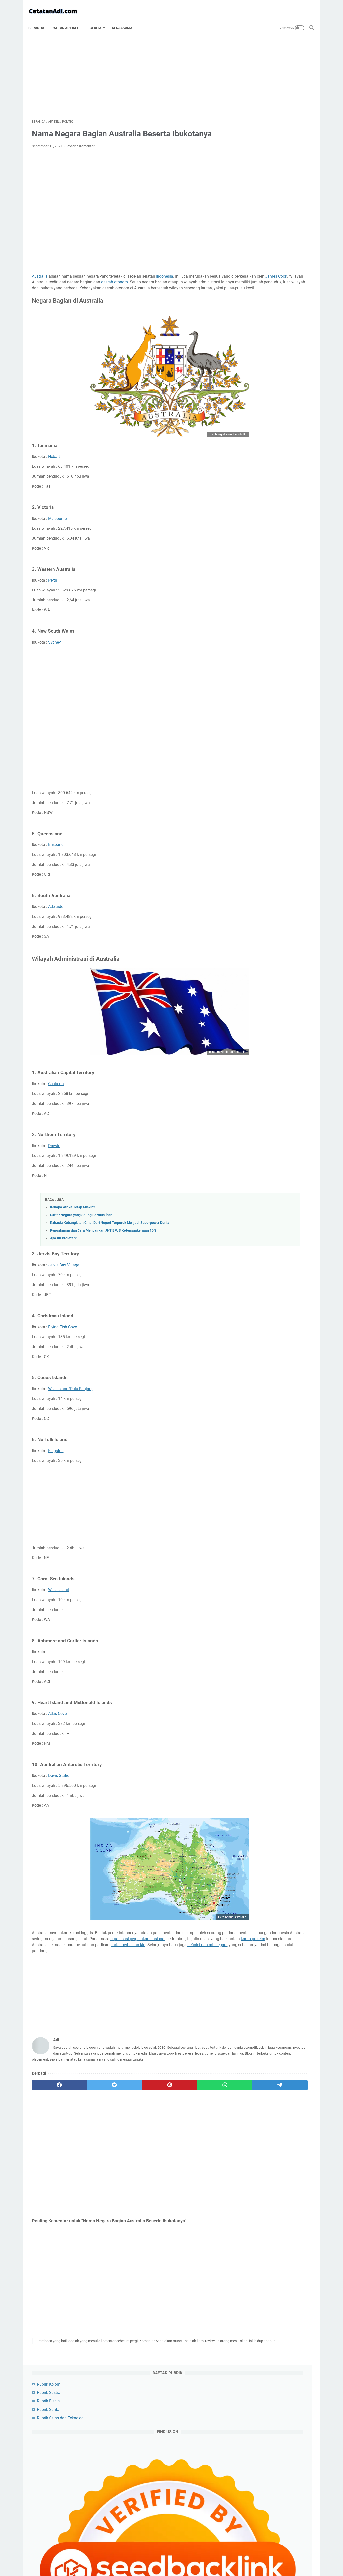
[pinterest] (125, 2104)
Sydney (54, 649)
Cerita (99, 20)
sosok (272, 803)
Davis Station (60, 1782)
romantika (250, 904)
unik (290, 913)
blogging (251, 785)
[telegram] (200, 2104)
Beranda (40, 20)
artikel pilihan (253, 849)
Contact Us (204, 2558)
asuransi (277, 904)
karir (293, 886)
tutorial (248, 950)
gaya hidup (251, 895)
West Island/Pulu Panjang (71, 1396)
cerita (246, 941)
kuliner (278, 840)
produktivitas (253, 831)
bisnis (297, 785)
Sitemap (224, 2558)
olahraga (278, 812)
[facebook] (50, 2104)
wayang (292, 941)
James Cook (98, 277)
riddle (272, 886)
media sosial (280, 895)
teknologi (274, 794)
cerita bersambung (287, 877)
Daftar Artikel (68, 20)
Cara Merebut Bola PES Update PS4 (274, 337)
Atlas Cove (57, 1720)
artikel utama (280, 776)
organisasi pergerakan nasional (59, 1951)
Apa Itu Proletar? (63, 1245)
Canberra (56, 1090)
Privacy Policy (159, 2558)
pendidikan (276, 858)
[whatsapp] (163, 2104)
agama (248, 803)
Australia (40, 271)
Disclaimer (183, 2558)
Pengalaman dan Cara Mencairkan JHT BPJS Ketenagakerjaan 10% (103, 1238)
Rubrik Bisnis (253, 66)
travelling (285, 849)
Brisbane (55, 851)
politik (248, 794)
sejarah (271, 822)
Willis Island (58, 1597)
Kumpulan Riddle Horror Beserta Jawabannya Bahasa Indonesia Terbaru (269, 1195)
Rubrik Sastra (253, 57)
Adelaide (55, 913)
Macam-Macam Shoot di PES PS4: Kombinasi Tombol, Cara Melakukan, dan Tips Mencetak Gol (274, 366)
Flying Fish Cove (62, 1334)
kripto (288, 932)
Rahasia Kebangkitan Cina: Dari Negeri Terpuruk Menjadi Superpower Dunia (109, 1230)
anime (247, 913)
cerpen (248, 886)
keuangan (251, 877)
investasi (272, 923)
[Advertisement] (125, 71)
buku (246, 932)
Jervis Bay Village (63, 1272)
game (247, 822)
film (294, 822)
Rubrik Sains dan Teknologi (266, 83)
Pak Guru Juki (253, 1225)
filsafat (296, 803)
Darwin (54, 1152)
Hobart (54, 463)
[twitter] (88, 2104)
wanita (268, 941)
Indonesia (164, 271)
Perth (52, 587)
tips (300, 840)
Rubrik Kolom (253, 49)
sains (273, 867)
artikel (249, 776)
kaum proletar (174, 1951)
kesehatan (251, 840)
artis (281, 831)
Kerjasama (125, 20)
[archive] (253, 748)
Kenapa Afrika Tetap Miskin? (72, 1214)
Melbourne (57, 525)
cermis (267, 932)
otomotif (250, 812)
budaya (249, 867)
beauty (247, 923)
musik (295, 923)
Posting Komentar (81, 141)
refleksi (269, 913)
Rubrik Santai (253, 74)
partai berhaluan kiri (127, 1957)
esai (276, 785)
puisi (299, 904)
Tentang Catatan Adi (128, 2558)
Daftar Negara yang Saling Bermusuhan (81, 1222)
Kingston (56, 1457)
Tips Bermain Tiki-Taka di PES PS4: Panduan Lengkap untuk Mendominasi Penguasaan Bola (276, 308)
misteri (248, 858)
